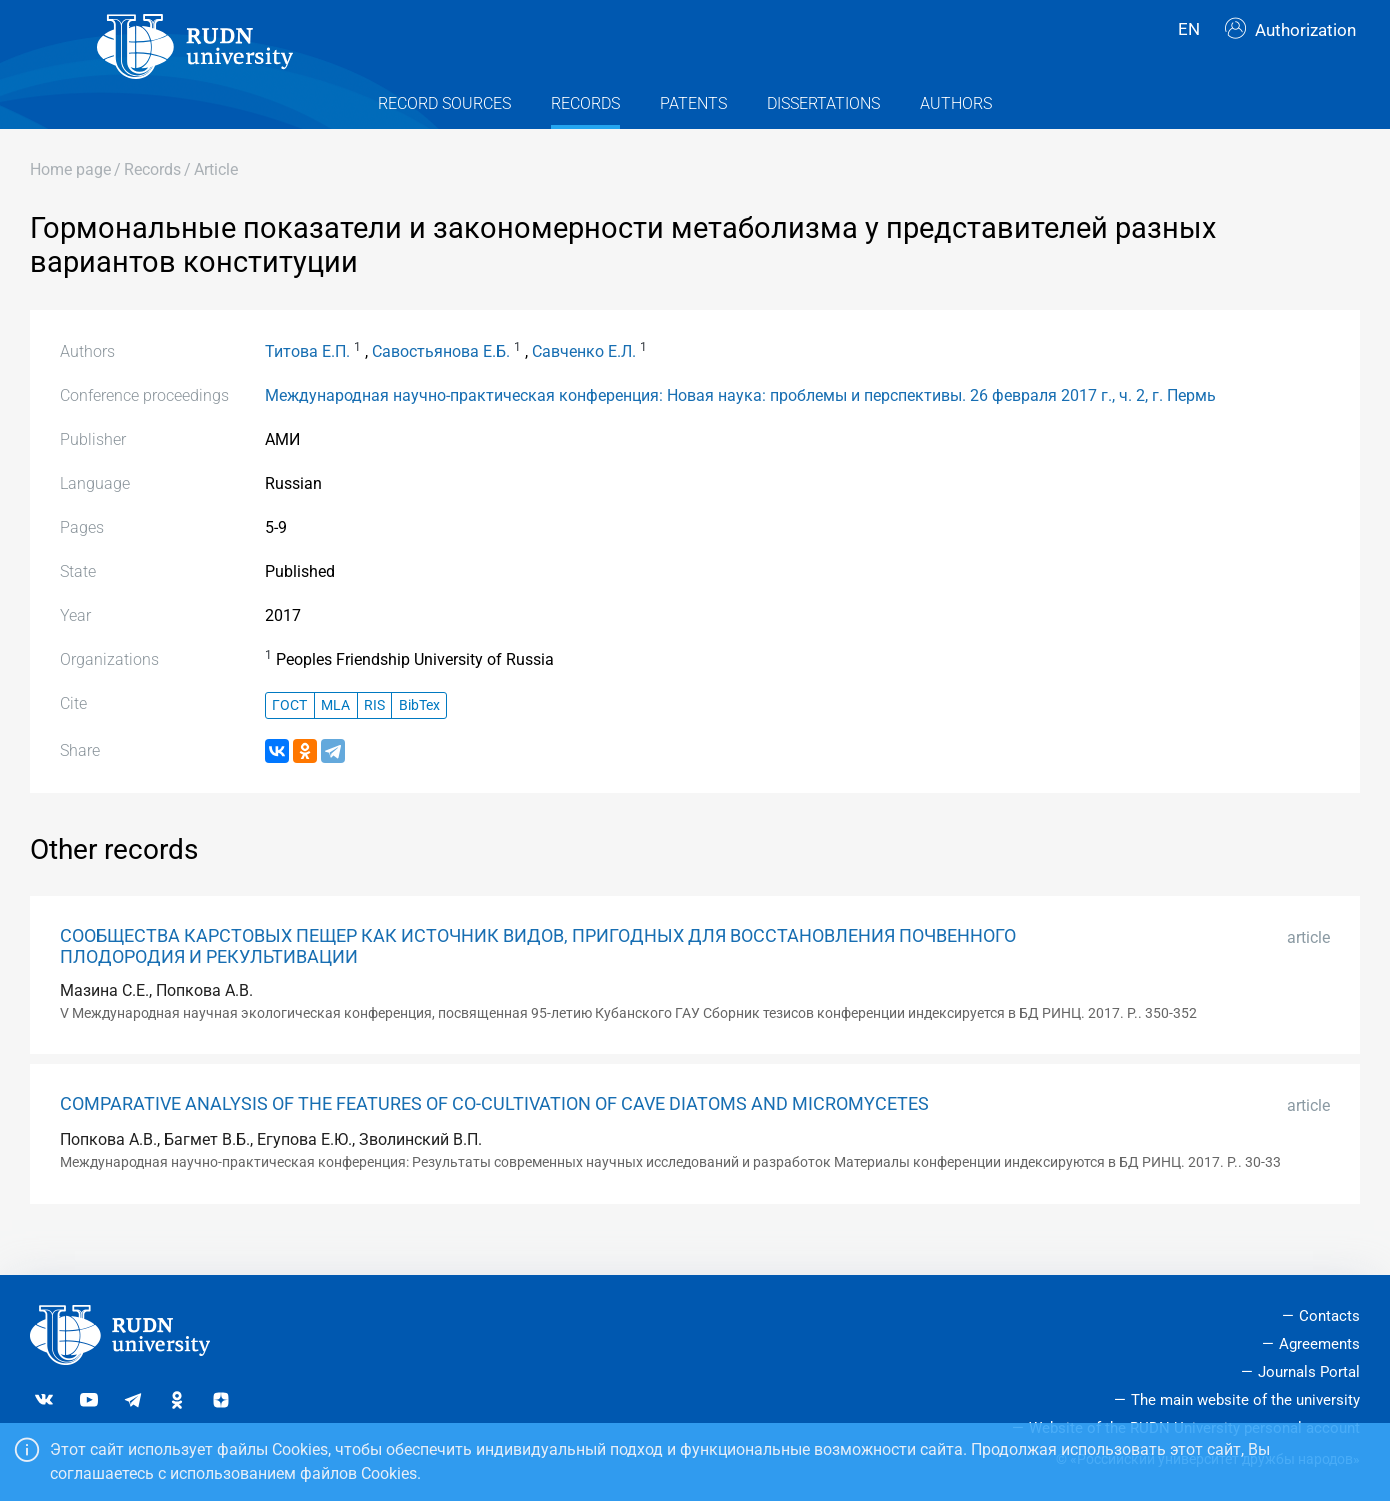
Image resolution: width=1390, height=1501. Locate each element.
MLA (335, 736)
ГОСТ (289, 736)
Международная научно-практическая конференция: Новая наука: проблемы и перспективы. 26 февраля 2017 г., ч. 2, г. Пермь (740, 426)
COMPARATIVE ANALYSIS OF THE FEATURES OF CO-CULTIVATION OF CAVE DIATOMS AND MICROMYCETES (494, 1135)
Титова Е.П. (307, 382)
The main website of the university (1245, 1400)
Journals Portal (1309, 1372)
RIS (374, 736)
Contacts (1329, 1316)
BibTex (419, 736)
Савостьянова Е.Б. (441, 382)
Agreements (1319, 1344)
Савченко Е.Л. (584, 382)
